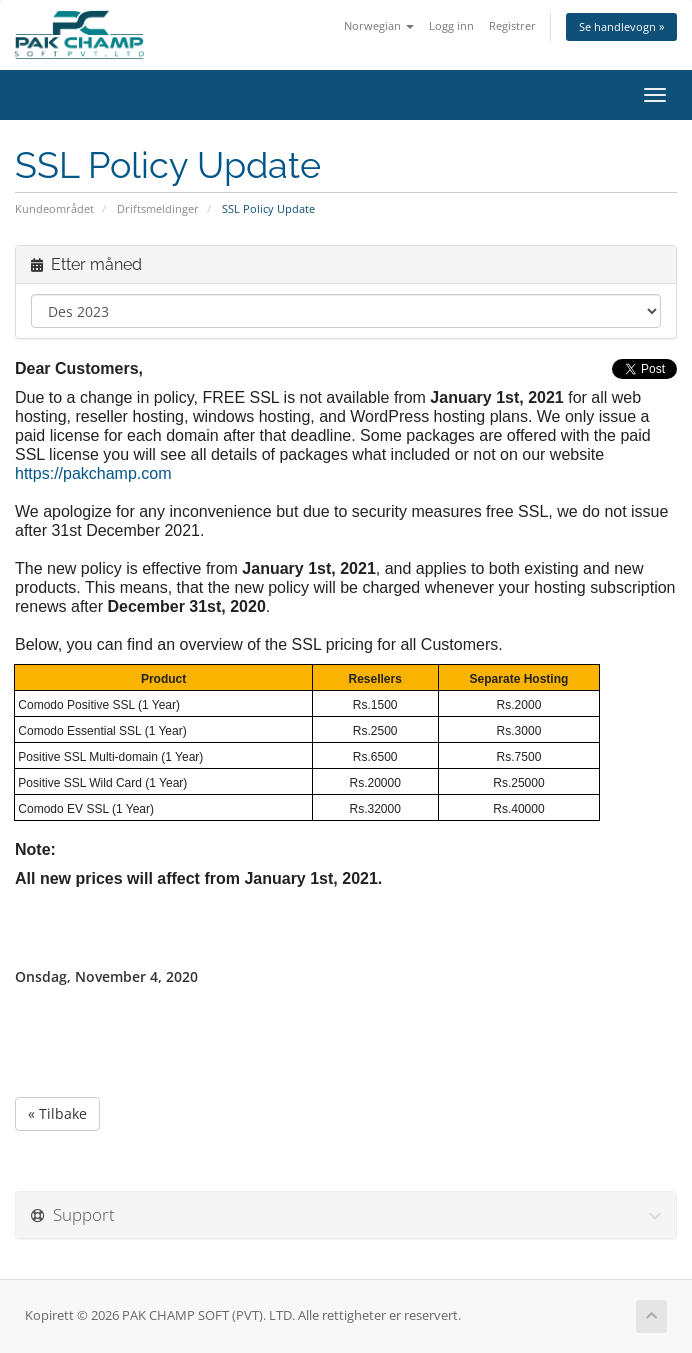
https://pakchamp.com (93, 473)
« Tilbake (57, 1113)
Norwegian (379, 25)
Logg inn (451, 25)
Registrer (512, 25)
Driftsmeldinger (158, 208)
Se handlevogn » (621, 26)
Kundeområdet (54, 208)
